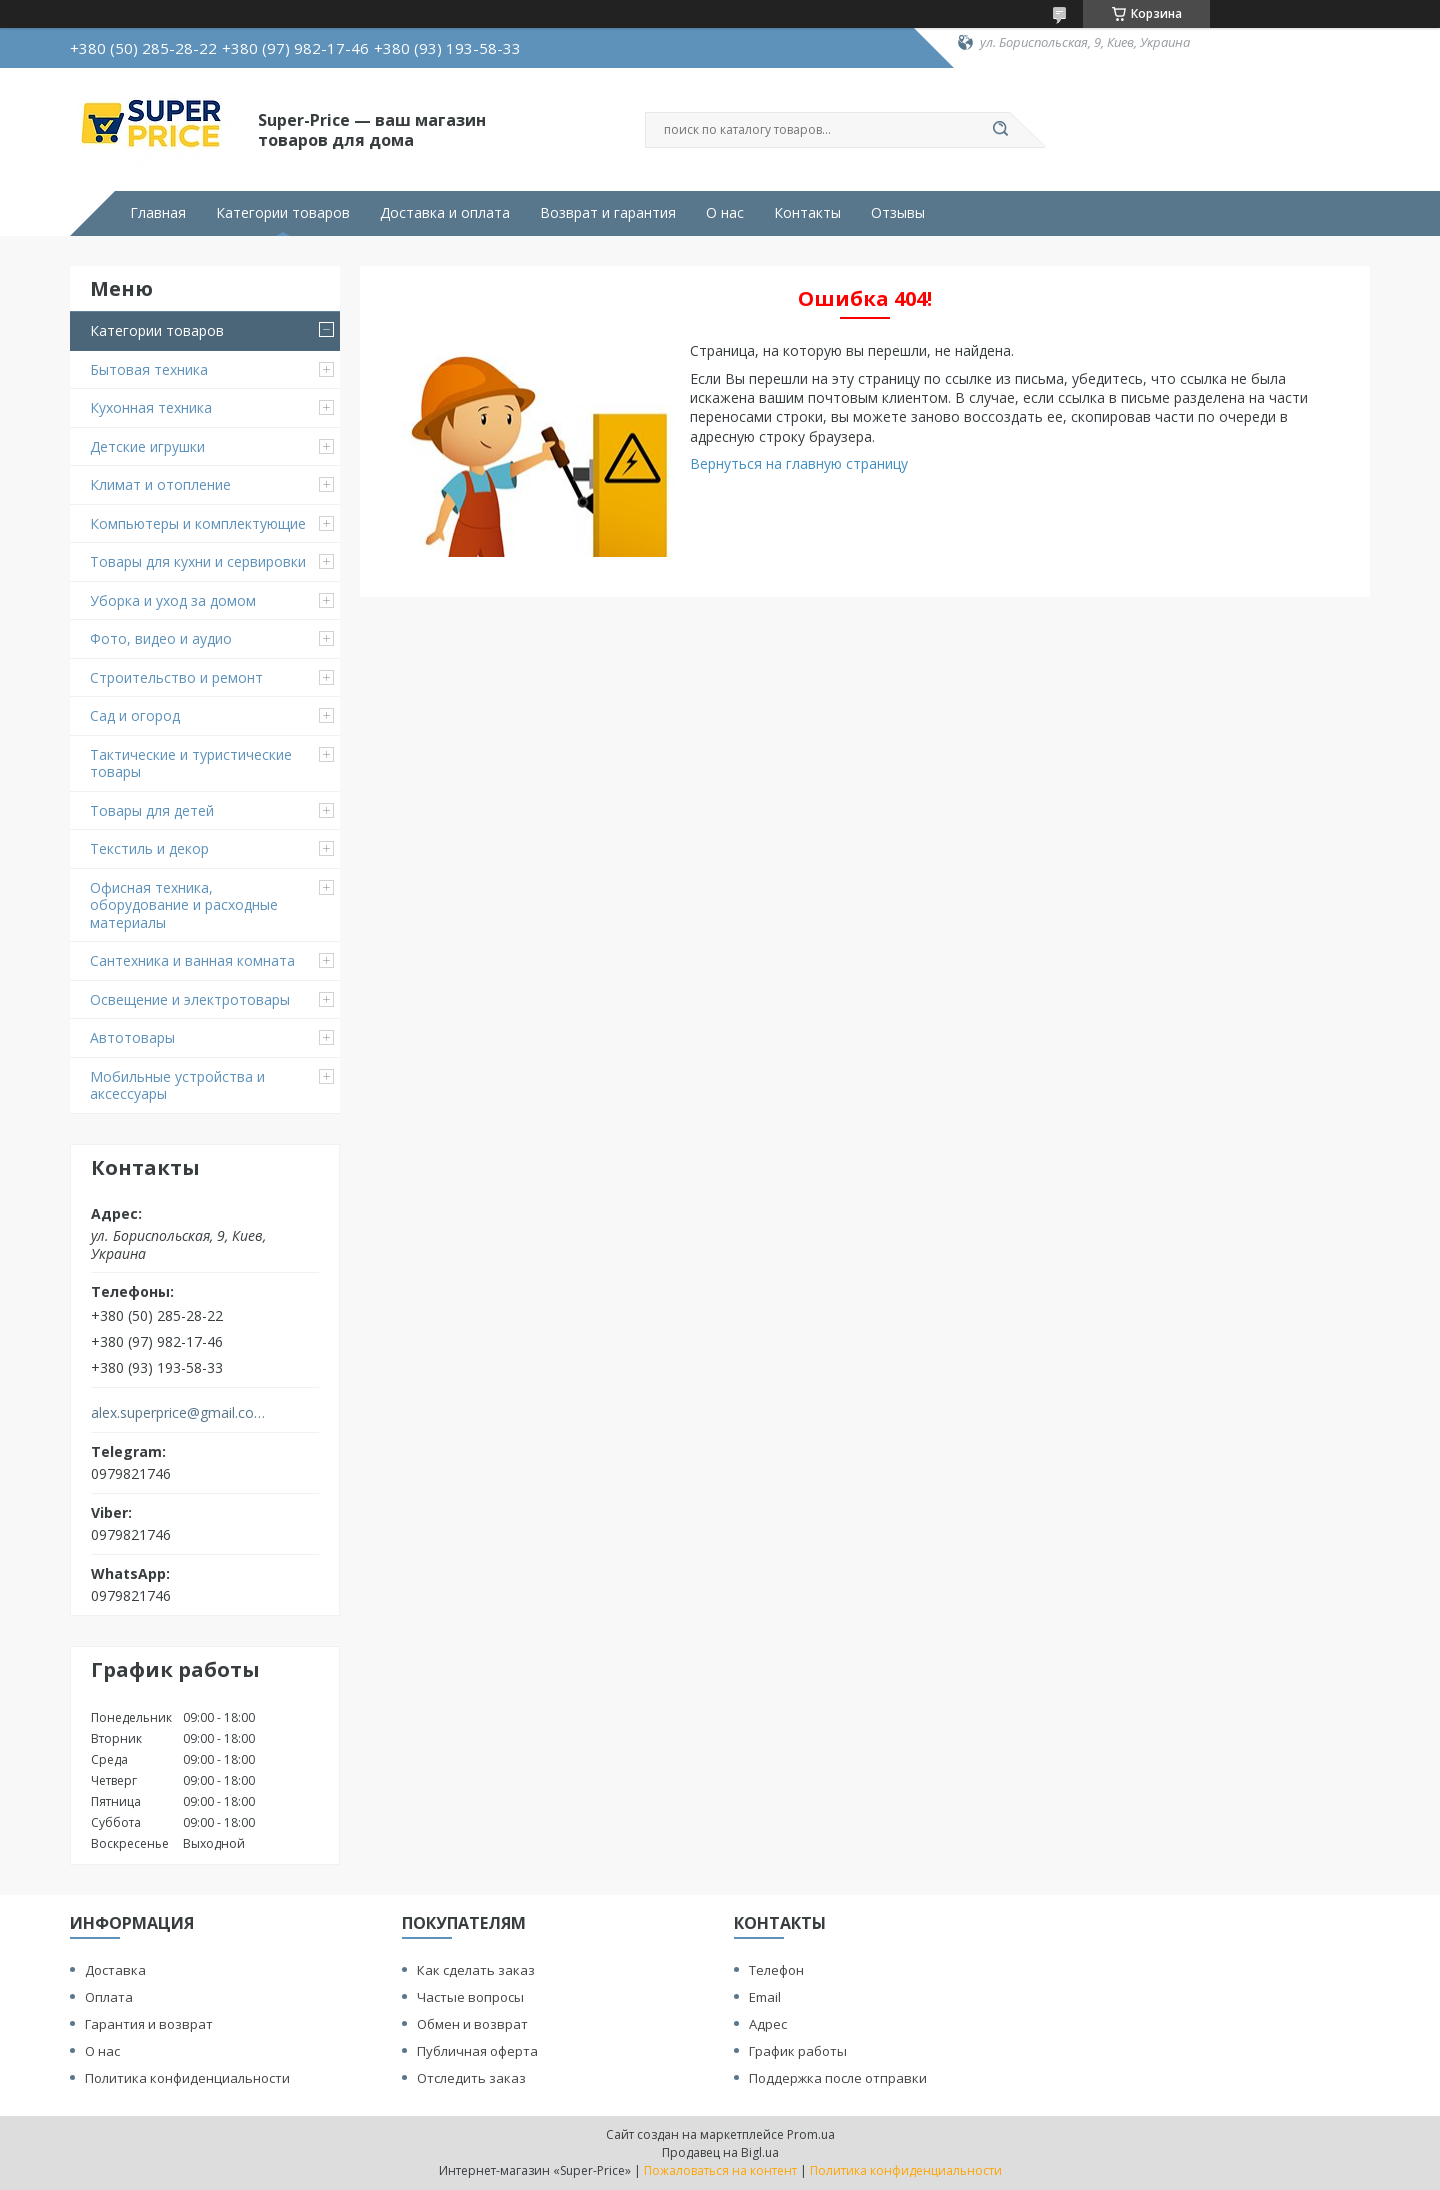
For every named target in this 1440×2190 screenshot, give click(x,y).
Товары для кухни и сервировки (198, 561)
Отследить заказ (471, 2078)
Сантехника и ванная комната (192, 960)
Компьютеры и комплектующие (198, 523)
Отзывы (898, 213)
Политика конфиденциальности (187, 2078)
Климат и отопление (160, 484)
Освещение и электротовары (190, 999)
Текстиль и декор (149, 848)
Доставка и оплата (445, 213)
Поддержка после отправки (838, 2078)
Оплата (109, 1997)
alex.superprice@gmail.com (178, 1413)
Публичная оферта (477, 2051)
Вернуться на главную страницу (799, 463)
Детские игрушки (147, 446)
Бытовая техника (149, 369)
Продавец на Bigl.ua (720, 2152)
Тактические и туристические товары (191, 763)
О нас (725, 213)
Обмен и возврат (472, 2024)
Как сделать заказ (476, 1970)
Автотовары (132, 1037)
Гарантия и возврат (149, 2024)
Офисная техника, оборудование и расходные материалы (184, 905)
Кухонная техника (151, 407)
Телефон (776, 1970)
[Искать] (1000, 130)
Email (765, 1997)
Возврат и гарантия (608, 213)
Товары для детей (152, 810)
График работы (798, 2051)
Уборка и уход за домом (173, 600)
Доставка (115, 1970)
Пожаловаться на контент (720, 2170)
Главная (158, 213)
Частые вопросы (470, 1997)
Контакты (807, 213)
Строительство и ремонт (176, 677)
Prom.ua (811, 2134)
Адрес (768, 2024)
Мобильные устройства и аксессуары (177, 1085)
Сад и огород (135, 715)
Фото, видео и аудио (161, 638)
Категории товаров (283, 213)
